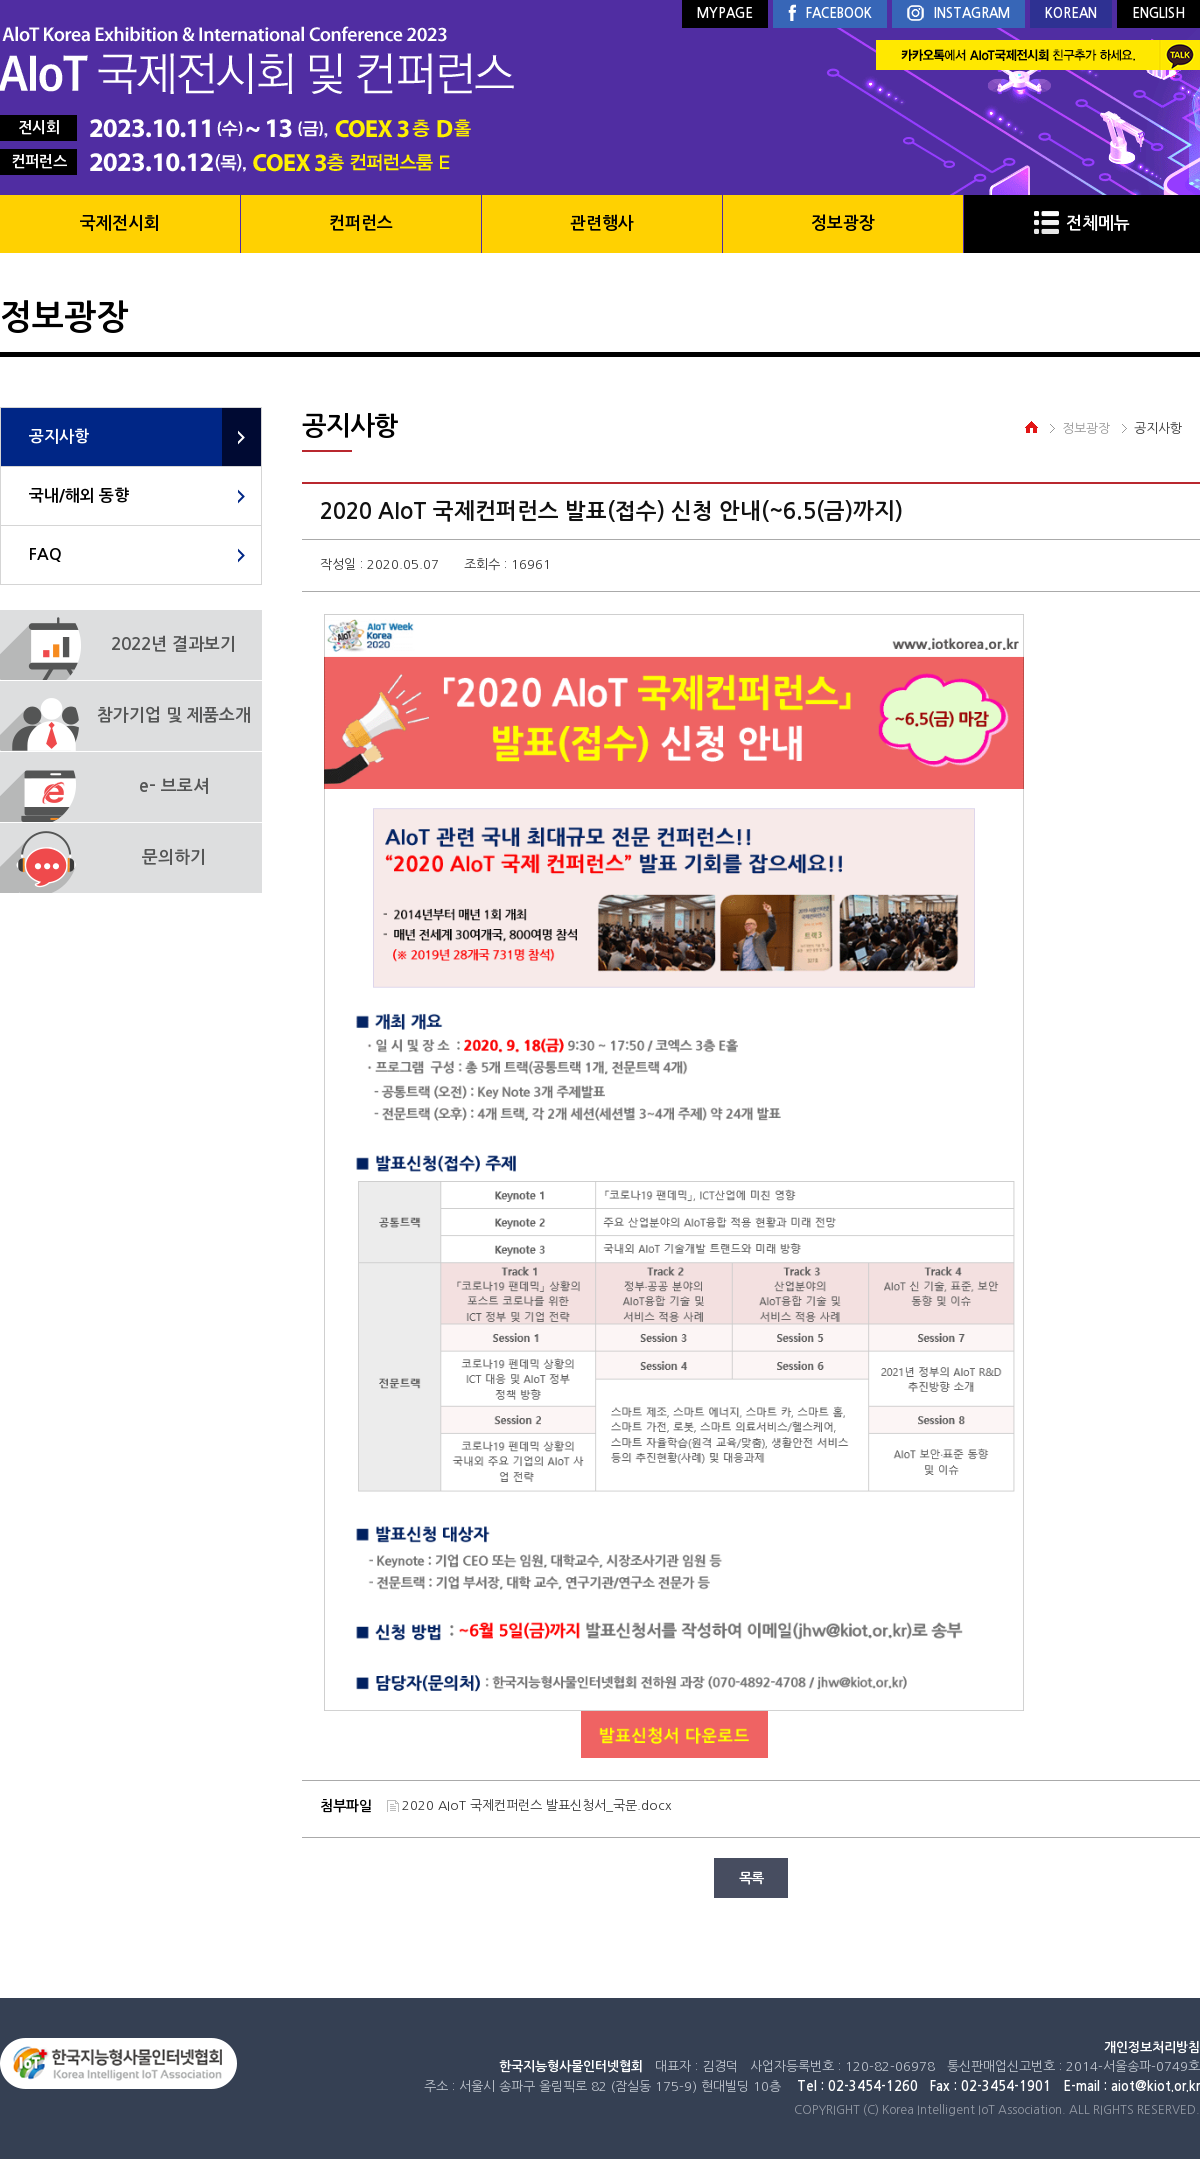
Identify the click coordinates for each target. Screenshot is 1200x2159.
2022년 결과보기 (173, 644)
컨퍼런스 (361, 223)
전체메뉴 (1082, 223)
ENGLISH (1158, 13)
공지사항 (59, 436)
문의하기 (174, 857)
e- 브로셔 (174, 786)
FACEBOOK (830, 14)
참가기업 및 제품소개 (174, 715)
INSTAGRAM (958, 14)
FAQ (45, 554)
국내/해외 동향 (79, 495)
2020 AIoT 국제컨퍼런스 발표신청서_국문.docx (537, 1805)
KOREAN (1071, 13)
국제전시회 (120, 223)
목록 (751, 1878)
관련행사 (602, 223)
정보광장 (843, 223)
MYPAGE (725, 13)
